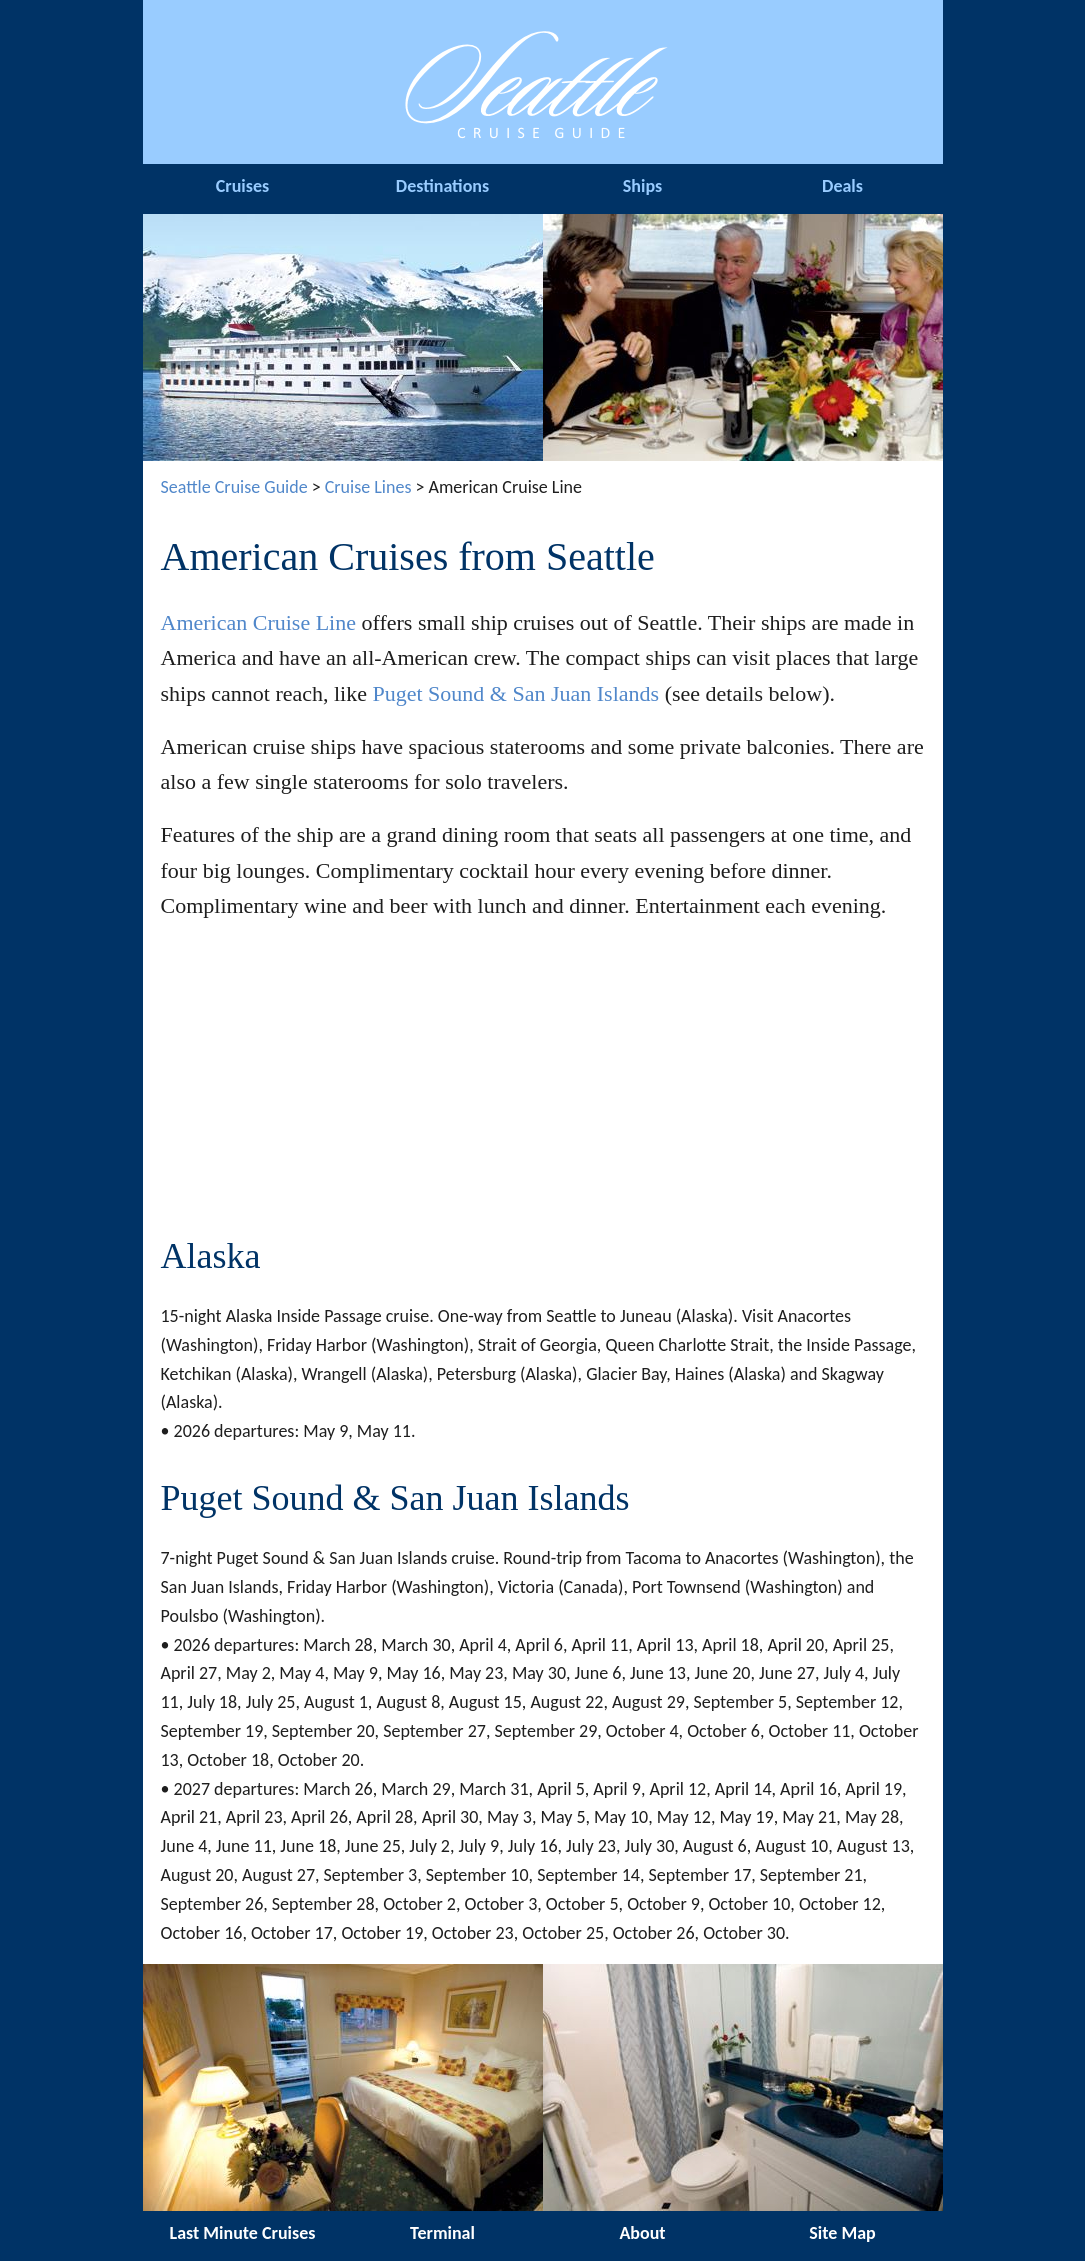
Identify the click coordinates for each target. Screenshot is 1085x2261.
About (642, 2233)
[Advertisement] (543, 1081)
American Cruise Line (259, 622)
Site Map (842, 2233)
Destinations (442, 186)
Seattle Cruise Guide (234, 487)
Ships (642, 186)
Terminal (442, 2233)
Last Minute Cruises (243, 2233)
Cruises (242, 186)
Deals (842, 186)
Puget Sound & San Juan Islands (516, 693)
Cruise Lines (368, 487)
